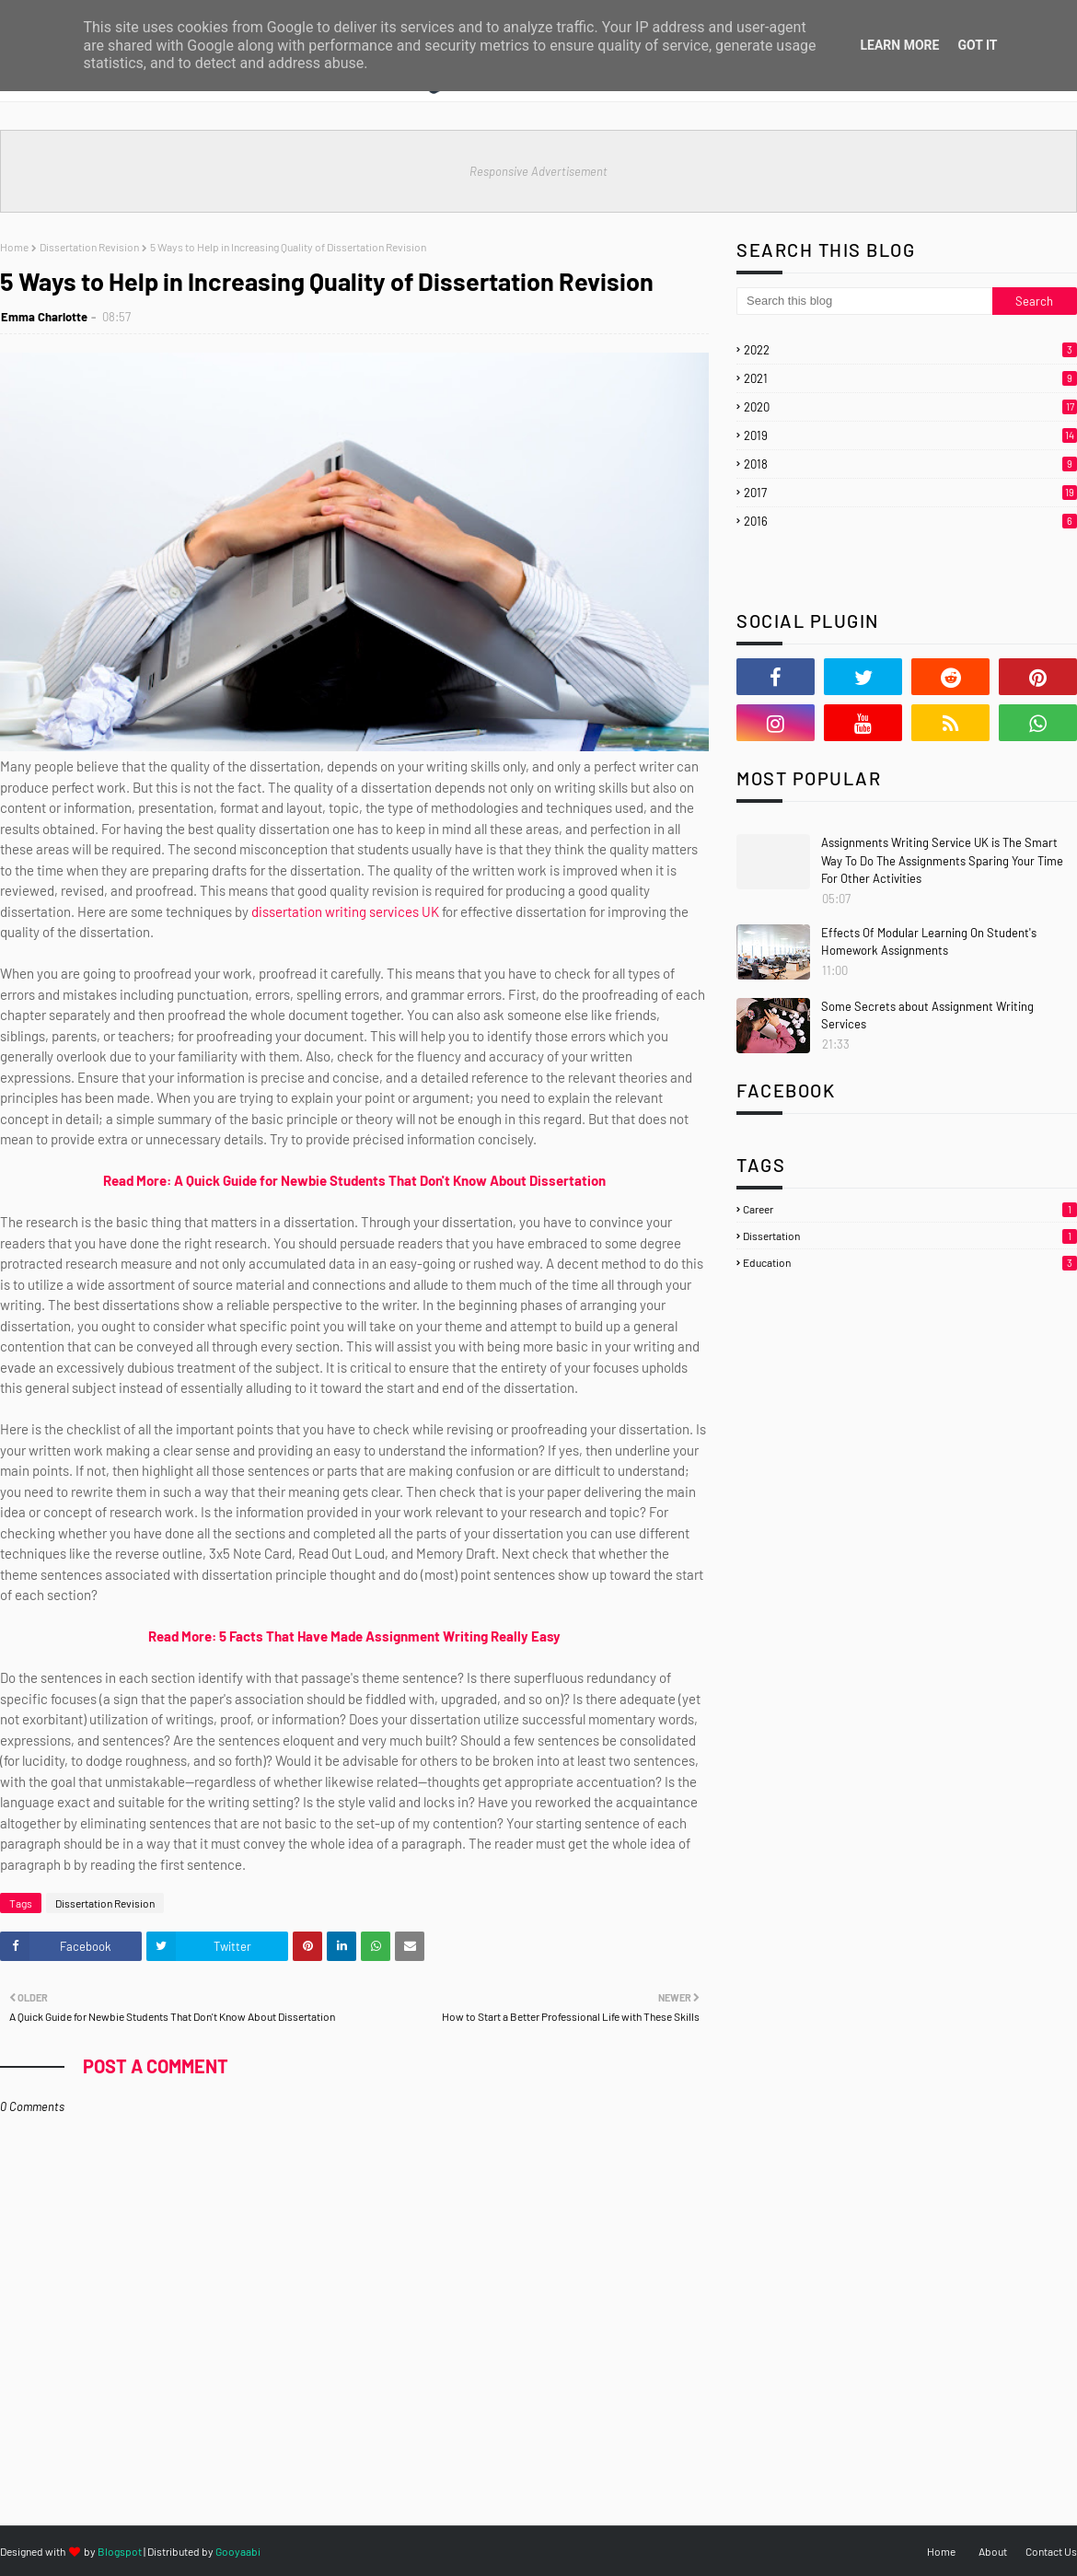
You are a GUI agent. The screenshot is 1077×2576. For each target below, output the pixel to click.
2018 (910, 464)
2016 (910, 521)
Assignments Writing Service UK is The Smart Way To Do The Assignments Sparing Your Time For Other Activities (942, 860)
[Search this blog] (864, 301)
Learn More (899, 45)
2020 (910, 407)
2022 (910, 349)
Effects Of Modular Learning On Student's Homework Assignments (928, 941)
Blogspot (120, 2551)
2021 (910, 378)
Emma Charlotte (44, 316)
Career (910, 1208)
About (993, 2551)
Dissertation (910, 1235)
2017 (910, 492)
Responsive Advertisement (538, 171)
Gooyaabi (238, 2551)
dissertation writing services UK (345, 911)
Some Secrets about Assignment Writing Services (927, 1015)
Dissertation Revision (89, 246)
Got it (977, 45)
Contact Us (1051, 2551)
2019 (910, 435)
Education (910, 1262)
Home (14, 246)
